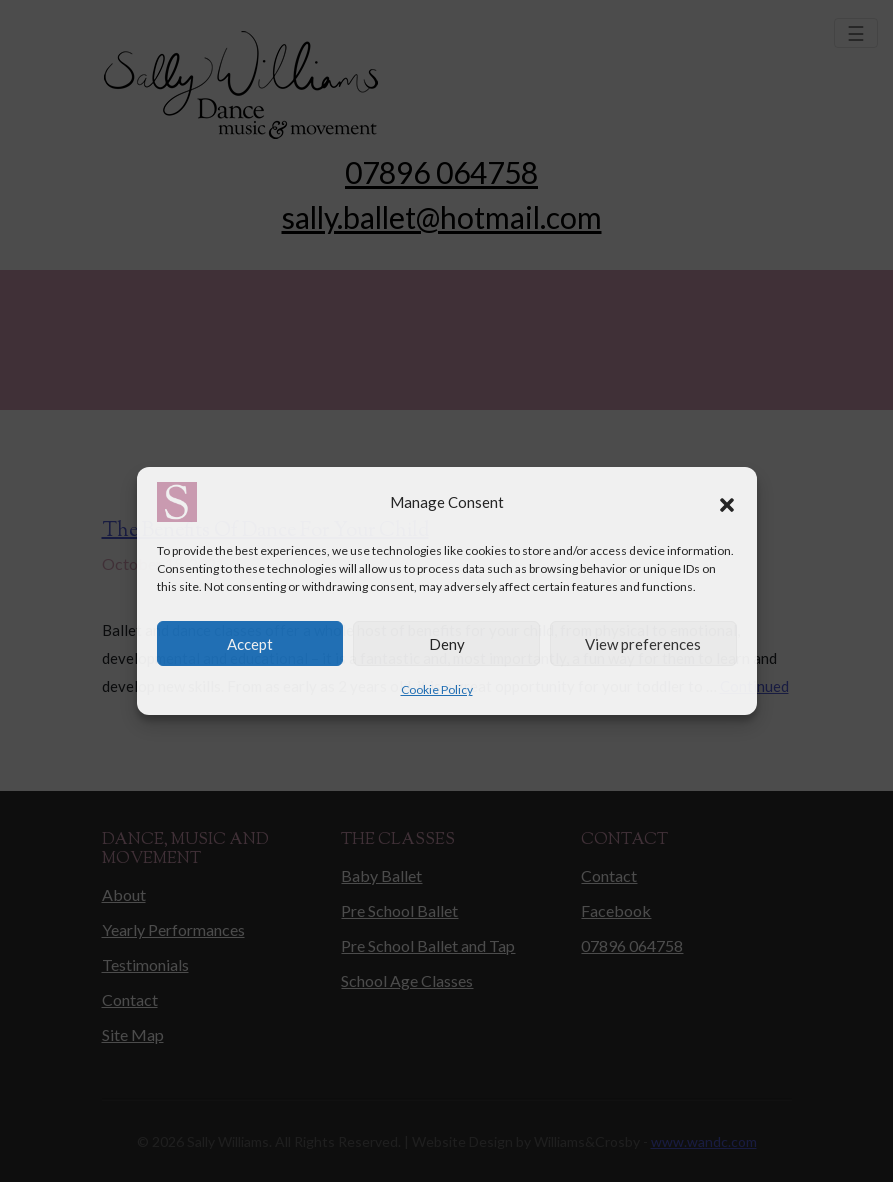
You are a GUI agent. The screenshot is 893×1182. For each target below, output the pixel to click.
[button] (727, 502)
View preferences (643, 644)
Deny (447, 644)
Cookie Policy (437, 689)
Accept (250, 644)
